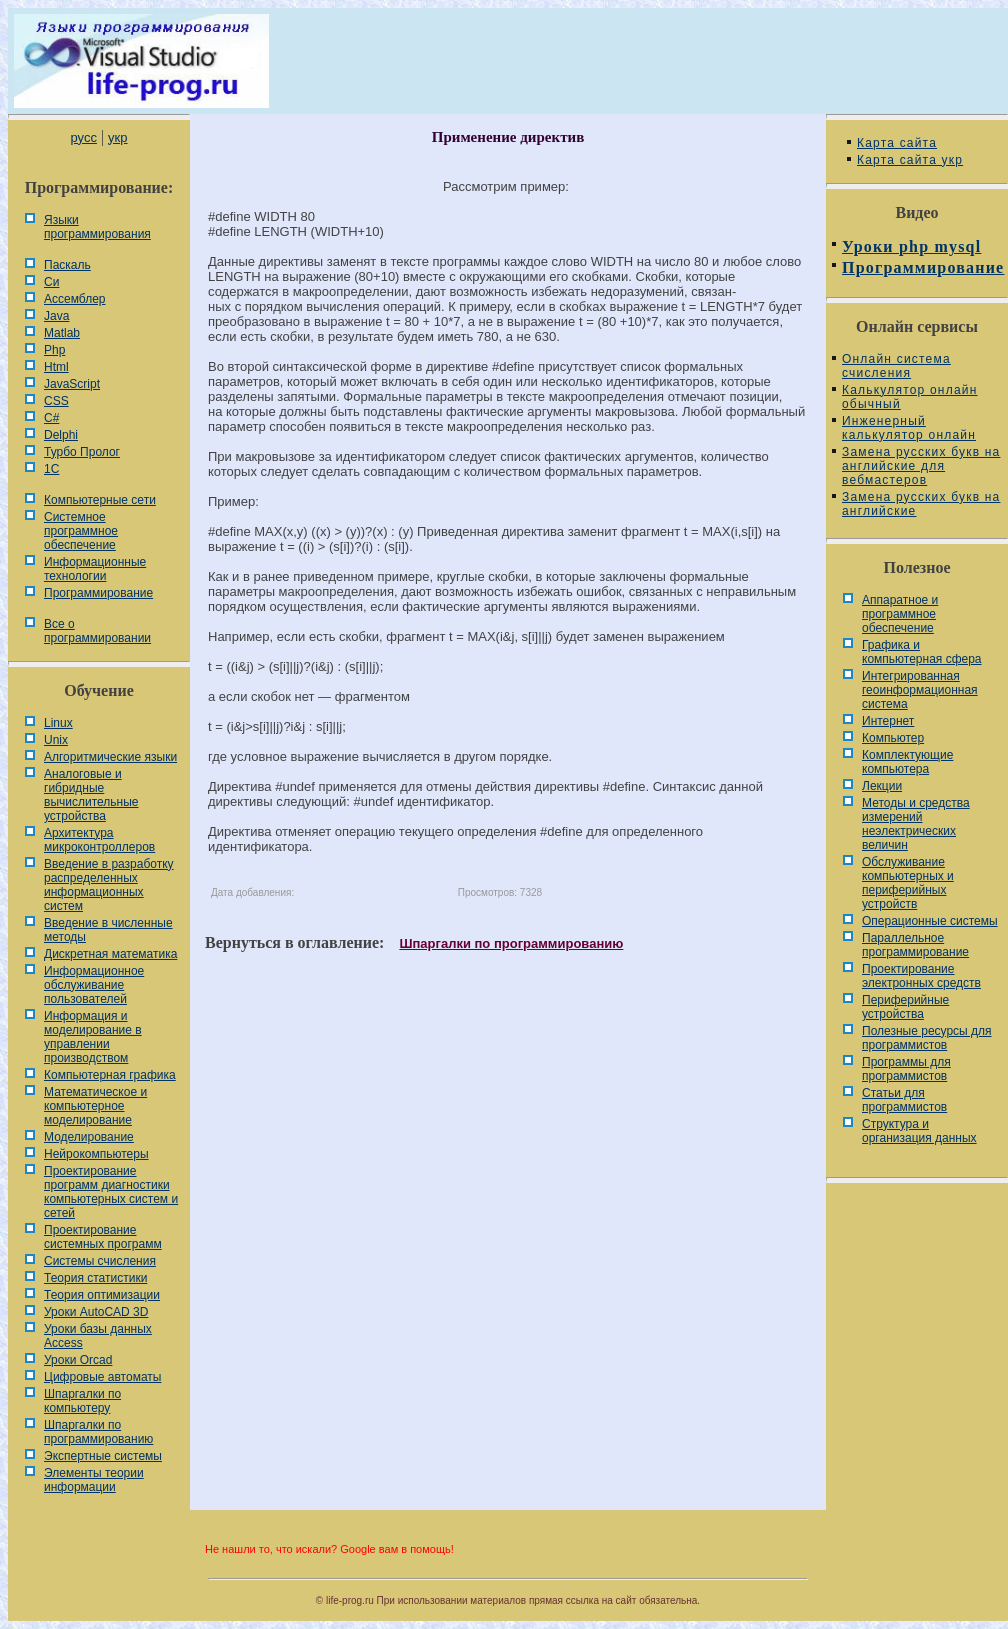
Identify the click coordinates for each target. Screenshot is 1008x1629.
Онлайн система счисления (896, 366)
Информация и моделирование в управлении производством (93, 1037)
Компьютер (893, 738)
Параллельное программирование (915, 945)
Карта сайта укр (910, 160)
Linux (58, 723)
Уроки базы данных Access (98, 1336)
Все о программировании (97, 631)
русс (83, 137)
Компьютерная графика (110, 1075)
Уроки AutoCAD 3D (96, 1312)
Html (56, 367)
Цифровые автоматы (102, 1377)
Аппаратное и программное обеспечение (900, 614)
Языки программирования (97, 227)
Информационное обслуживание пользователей (94, 985)
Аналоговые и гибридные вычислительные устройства (91, 795)
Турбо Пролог (82, 452)
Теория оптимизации (102, 1295)
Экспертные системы (103, 1456)
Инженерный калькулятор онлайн (909, 428)
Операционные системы (930, 921)
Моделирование (89, 1137)
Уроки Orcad (78, 1360)
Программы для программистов (906, 1069)
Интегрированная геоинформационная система (920, 690)
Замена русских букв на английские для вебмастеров (921, 466)
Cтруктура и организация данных (919, 1131)
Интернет (888, 721)
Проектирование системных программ (103, 1237)
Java (56, 316)
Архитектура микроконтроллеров (99, 840)
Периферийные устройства (905, 1007)
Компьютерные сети (100, 500)
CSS (56, 401)
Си (51, 282)
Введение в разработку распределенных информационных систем (109, 885)
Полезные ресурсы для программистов (927, 1038)
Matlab (62, 333)
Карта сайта (897, 143)
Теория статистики (95, 1278)
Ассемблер (74, 299)
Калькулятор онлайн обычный (910, 397)
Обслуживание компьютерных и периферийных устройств (908, 883)
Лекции (882, 786)
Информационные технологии (95, 569)
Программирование (98, 593)
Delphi (61, 435)
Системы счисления (100, 1261)
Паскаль (67, 265)
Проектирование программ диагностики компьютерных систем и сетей (111, 1192)
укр (117, 137)
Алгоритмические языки (110, 757)
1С (51, 469)
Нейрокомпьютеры (96, 1154)
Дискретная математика (110, 954)
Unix (56, 740)
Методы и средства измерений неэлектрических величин (916, 824)
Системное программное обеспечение (81, 531)
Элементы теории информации (94, 1480)
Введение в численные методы (108, 930)
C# (51, 418)
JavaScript (72, 384)
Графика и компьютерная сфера (922, 652)
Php (54, 350)
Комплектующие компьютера (907, 762)
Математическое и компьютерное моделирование (95, 1106)
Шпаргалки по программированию (98, 1432)
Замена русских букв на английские (921, 504)
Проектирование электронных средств (921, 976)
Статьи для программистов (904, 1100)
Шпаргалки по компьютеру (82, 1401)
